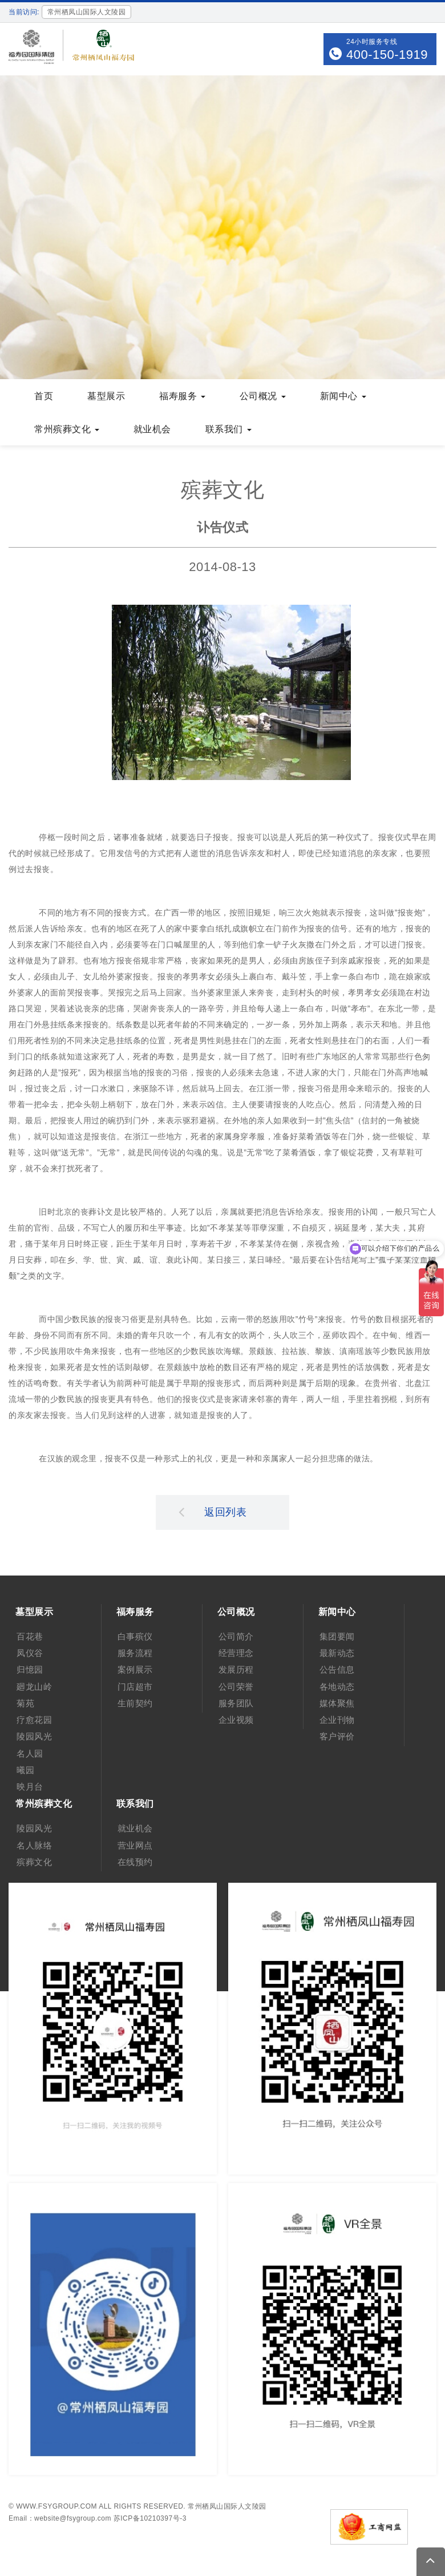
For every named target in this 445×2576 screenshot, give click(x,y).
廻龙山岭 (34, 1686)
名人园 (30, 1753)
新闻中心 (343, 396)
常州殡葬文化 (66, 429)
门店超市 (135, 1686)
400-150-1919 (387, 54)
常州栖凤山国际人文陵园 (227, 2506)
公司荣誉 (236, 1686)
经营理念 (236, 1653)
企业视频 (236, 1720)
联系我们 (228, 429)
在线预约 (135, 1862)
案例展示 (135, 1669)
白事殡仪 (135, 1636)
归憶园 (30, 1669)
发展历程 (236, 1669)
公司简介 (236, 1636)
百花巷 (30, 1636)
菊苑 (25, 1703)
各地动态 (337, 1686)
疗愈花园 (34, 1720)
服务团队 (236, 1703)
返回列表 (213, 1512)
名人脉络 (34, 1845)
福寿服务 (182, 396)
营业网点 (135, 1845)
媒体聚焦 (337, 1703)
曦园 (25, 1770)
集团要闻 (337, 1636)
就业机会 (152, 429)
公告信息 (337, 1669)
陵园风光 (34, 1736)
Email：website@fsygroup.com (60, 2518)
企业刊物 (337, 1720)
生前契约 (135, 1703)
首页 (43, 396)
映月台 (30, 1786)
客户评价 (337, 1736)
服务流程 (135, 1653)
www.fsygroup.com (56, 2506)
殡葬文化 (34, 1862)
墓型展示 (106, 396)
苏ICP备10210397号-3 (150, 2518)
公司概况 (263, 396)
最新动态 (337, 1653)
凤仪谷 (30, 1653)
